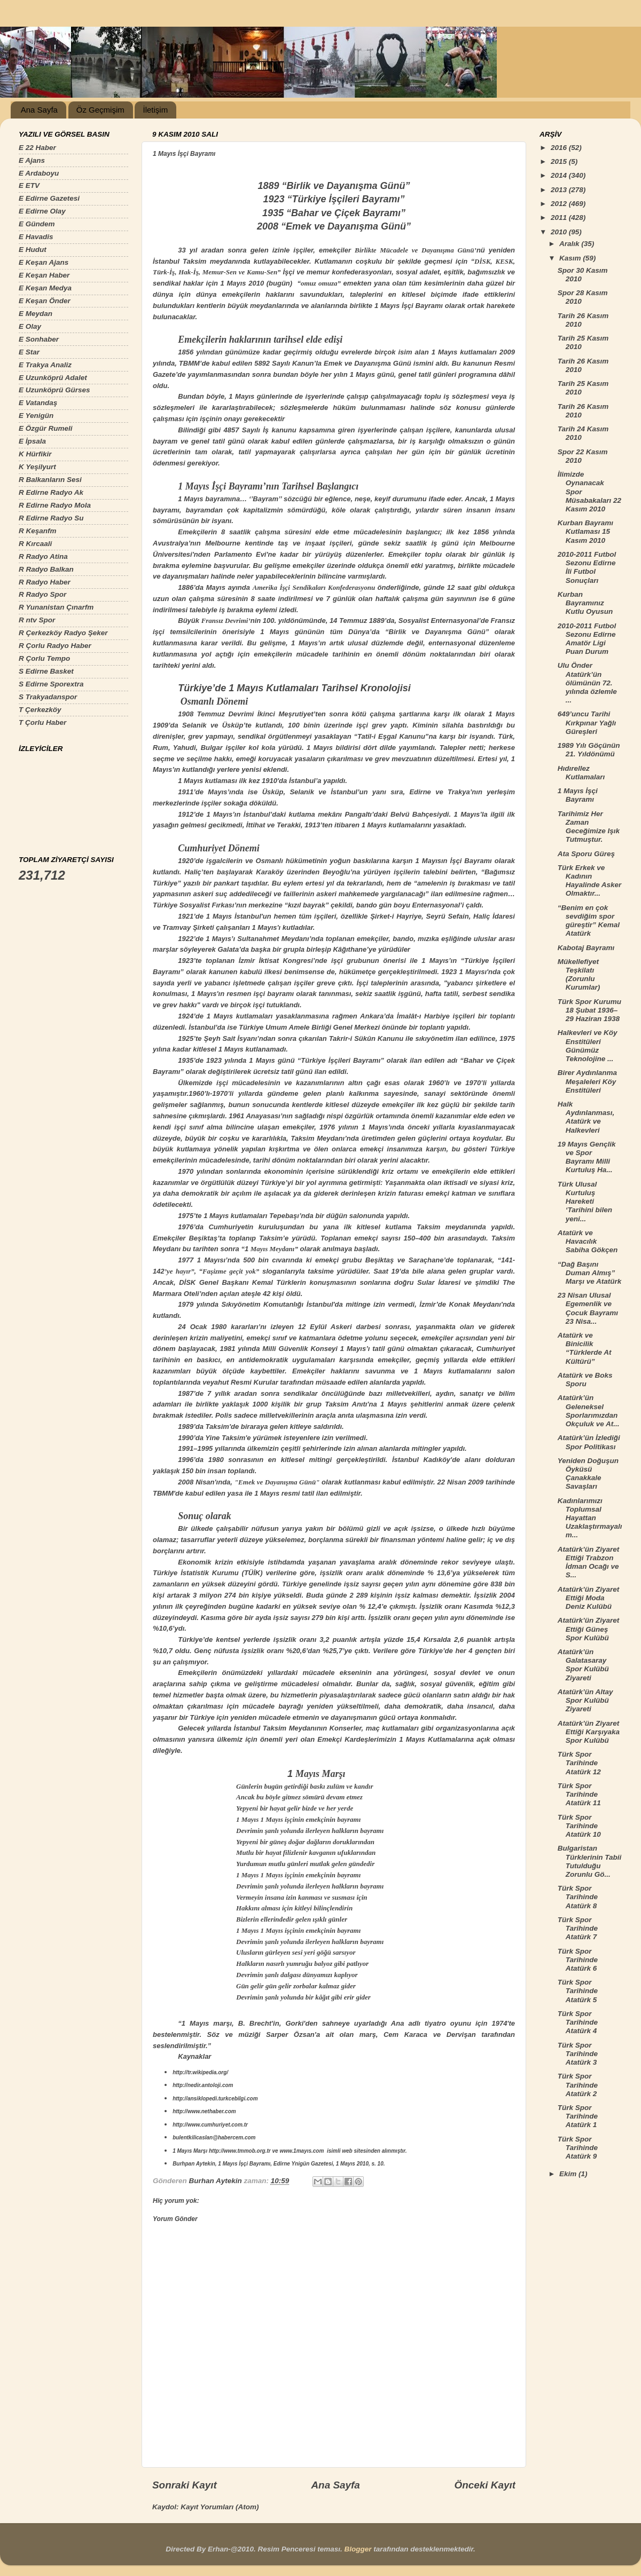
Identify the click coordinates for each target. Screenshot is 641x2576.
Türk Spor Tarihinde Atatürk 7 (578, 1928)
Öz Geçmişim (100, 109)
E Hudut (32, 250)
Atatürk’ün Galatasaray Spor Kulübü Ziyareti (583, 1665)
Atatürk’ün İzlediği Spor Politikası (589, 1442)
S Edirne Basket (46, 671)
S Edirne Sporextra (51, 684)
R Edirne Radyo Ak (51, 492)
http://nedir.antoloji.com (203, 2085)
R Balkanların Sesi (50, 480)
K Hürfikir (35, 454)
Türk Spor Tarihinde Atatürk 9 (578, 2147)
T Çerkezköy (40, 710)
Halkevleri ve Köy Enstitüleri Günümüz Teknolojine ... (587, 1046)
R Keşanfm (38, 531)
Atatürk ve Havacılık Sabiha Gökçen (588, 1241)
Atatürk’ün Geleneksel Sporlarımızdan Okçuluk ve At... (589, 1411)
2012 (560, 204)
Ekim (569, 2174)
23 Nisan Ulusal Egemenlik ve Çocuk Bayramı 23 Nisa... (588, 1308)
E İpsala (32, 441)
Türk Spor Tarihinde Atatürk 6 (578, 1959)
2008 (185, 1482)
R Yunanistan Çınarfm (56, 607)
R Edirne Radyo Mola (55, 505)
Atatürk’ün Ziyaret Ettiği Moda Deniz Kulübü (589, 1597)
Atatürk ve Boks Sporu (585, 1379)
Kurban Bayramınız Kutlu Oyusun (585, 602)
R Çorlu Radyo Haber (55, 646)
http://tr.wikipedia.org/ (200, 2072)
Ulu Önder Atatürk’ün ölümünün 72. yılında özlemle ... (587, 682)
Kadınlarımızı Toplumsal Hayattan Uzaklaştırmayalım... (590, 1518)
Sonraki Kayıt (184, 2485)
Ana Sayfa (39, 109)
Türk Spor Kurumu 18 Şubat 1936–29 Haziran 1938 (589, 1010)
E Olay (30, 326)
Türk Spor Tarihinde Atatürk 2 (578, 2084)
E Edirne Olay (42, 211)
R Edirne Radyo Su (51, 518)
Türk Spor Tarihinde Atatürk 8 (578, 1896)
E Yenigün (36, 416)
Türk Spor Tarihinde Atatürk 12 (579, 1762)
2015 (560, 161)
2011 (560, 218)
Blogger (357, 2549)
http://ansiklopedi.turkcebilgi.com (215, 2098)
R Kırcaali (35, 544)
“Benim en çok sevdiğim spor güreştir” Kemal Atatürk (589, 921)
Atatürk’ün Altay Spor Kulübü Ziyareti (585, 1700)
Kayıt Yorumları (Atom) (220, 2507)
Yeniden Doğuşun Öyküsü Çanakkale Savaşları (588, 1474)
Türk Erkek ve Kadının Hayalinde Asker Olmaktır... (590, 881)
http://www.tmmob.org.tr (240, 2151)
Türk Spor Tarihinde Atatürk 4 (578, 2022)
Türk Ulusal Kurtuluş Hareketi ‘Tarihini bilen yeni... (585, 1201)
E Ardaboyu (39, 173)
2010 (560, 232)
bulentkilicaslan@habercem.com (214, 2137)
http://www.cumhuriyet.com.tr (210, 2125)
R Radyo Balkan (46, 569)
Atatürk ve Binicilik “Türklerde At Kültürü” (585, 1348)
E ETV (29, 185)
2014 (560, 175)
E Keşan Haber (44, 275)
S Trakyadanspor (48, 697)
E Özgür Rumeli (46, 428)
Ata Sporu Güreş (586, 854)
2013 (560, 190)
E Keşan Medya (45, 288)
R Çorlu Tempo (44, 658)
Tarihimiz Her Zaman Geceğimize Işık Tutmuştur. (589, 827)
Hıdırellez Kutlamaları (581, 772)
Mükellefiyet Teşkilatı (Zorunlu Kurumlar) (579, 975)
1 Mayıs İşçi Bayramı (578, 795)
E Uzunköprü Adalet (53, 378)
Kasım (571, 258)
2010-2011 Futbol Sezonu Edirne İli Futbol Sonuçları (587, 567)
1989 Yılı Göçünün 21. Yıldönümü (589, 749)
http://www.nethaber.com (204, 2111)
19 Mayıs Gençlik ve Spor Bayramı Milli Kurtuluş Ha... (587, 1157)
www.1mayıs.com (301, 2151)
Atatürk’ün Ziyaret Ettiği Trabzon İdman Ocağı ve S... (589, 1562)
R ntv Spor (37, 620)
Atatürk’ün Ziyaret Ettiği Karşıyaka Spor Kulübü (589, 1731)
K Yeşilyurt (37, 467)
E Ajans (32, 160)
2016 (560, 148)
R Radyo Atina (43, 556)
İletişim (155, 109)
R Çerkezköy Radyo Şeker (63, 633)
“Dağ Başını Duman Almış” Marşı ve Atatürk (590, 1272)
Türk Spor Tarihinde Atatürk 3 (578, 2053)
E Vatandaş (38, 403)
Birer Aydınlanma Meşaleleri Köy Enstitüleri (587, 1081)
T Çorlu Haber (42, 722)
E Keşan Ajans (43, 262)
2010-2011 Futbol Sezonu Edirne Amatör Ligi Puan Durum (587, 639)
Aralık (570, 244)
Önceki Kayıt (485, 2485)
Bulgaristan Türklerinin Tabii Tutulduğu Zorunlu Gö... (590, 1861)
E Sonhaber (39, 339)
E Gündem (37, 224)
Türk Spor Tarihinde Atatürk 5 (578, 1990)
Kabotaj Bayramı (586, 948)
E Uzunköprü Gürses (54, 390)
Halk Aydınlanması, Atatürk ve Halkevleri (586, 1117)
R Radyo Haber (45, 582)
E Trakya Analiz (45, 365)
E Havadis (36, 237)
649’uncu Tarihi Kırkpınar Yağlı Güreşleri (587, 722)
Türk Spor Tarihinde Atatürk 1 (578, 2116)
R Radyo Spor (42, 594)
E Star (29, 352)
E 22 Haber (37, 148)
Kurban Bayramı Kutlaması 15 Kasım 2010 (585, 531)
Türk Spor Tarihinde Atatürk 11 (579, 1794)
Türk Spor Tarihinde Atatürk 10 (579, 1825)
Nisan (205, 1482)
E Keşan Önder (45, 301)
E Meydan (35, 314)
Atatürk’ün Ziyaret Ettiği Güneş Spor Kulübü (589, 1628)
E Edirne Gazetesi (49, 198)
